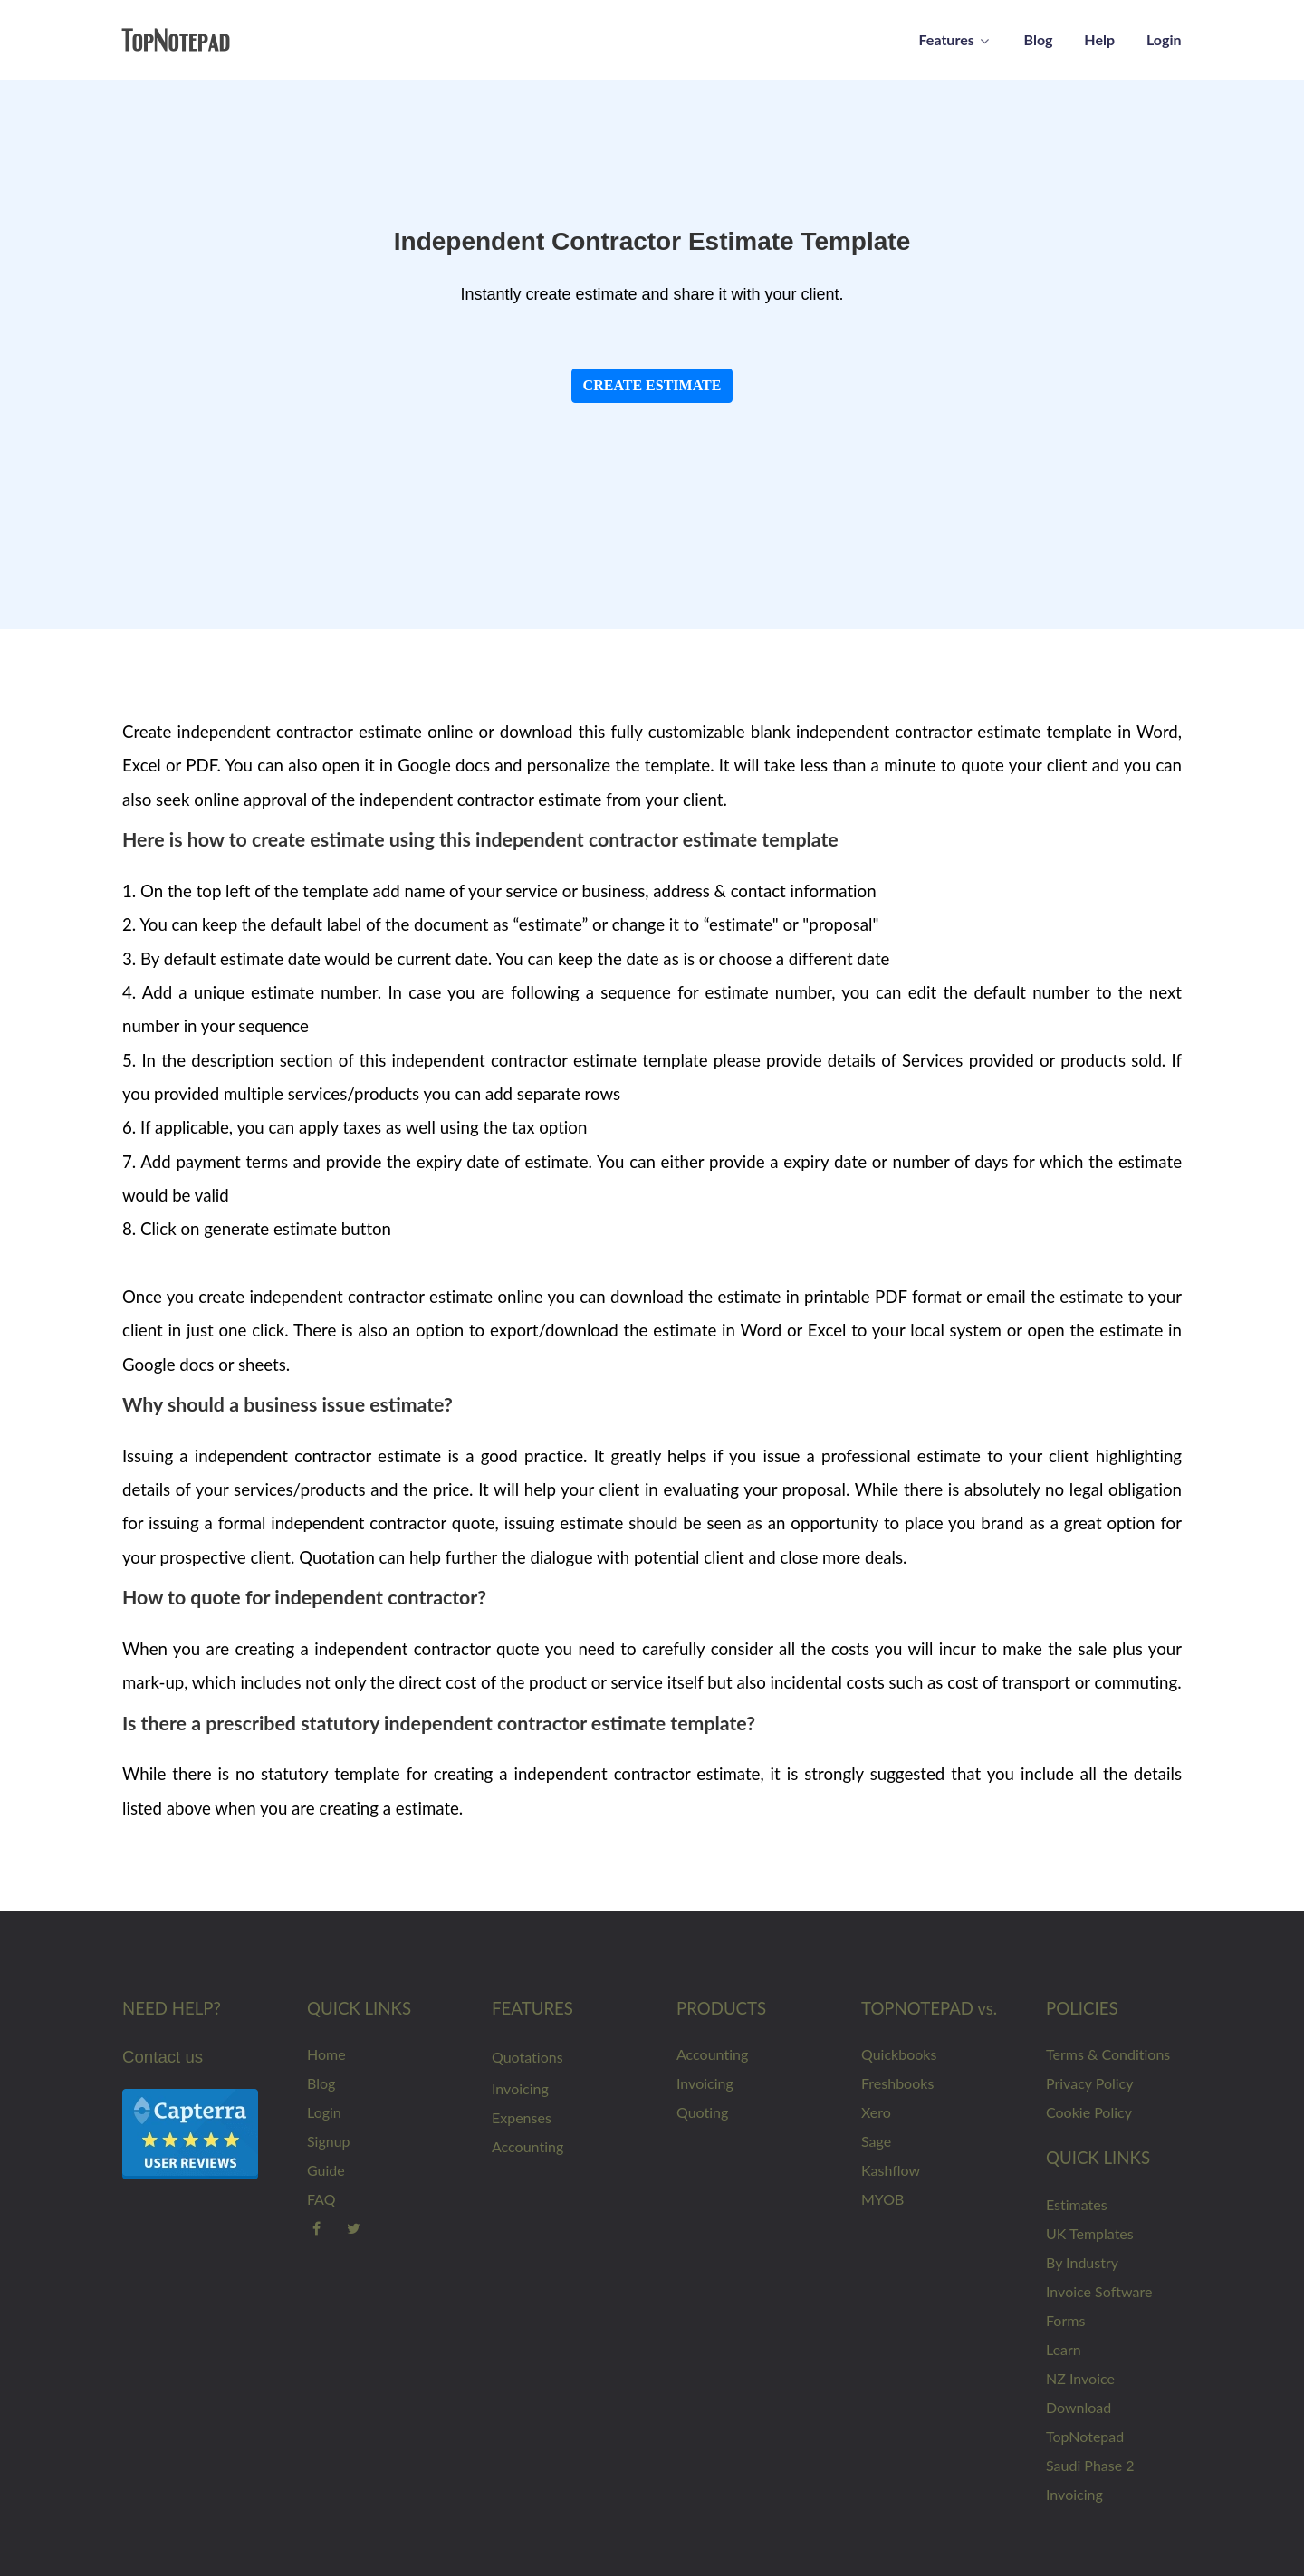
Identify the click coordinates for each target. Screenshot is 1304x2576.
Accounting (527, 2146)
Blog (321, 2083)
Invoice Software (1099, 2291)
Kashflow (890, 2170)
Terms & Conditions (1108, 2054)
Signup (328, 2141)
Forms (1065, 2320)
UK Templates (1090, 2233)
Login (324, 2112)
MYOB (882, 2198)
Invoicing (520, 2088)
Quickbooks (898, 2054)
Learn (1063, 2349)
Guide (326, 2170)
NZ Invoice (1080, 2378)
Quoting (702, 2112)
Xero (876, 2112)
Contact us (162, 2056)
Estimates (1076, 2204)
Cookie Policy (1089, 2112)
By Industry (1082, 2262)
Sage (876, 2141)
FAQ (321, 2198)
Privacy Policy (1090, 2083)
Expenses (521, 2117)
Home (326, 2054)
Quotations (527, 2056)
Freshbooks (897, 2083)
